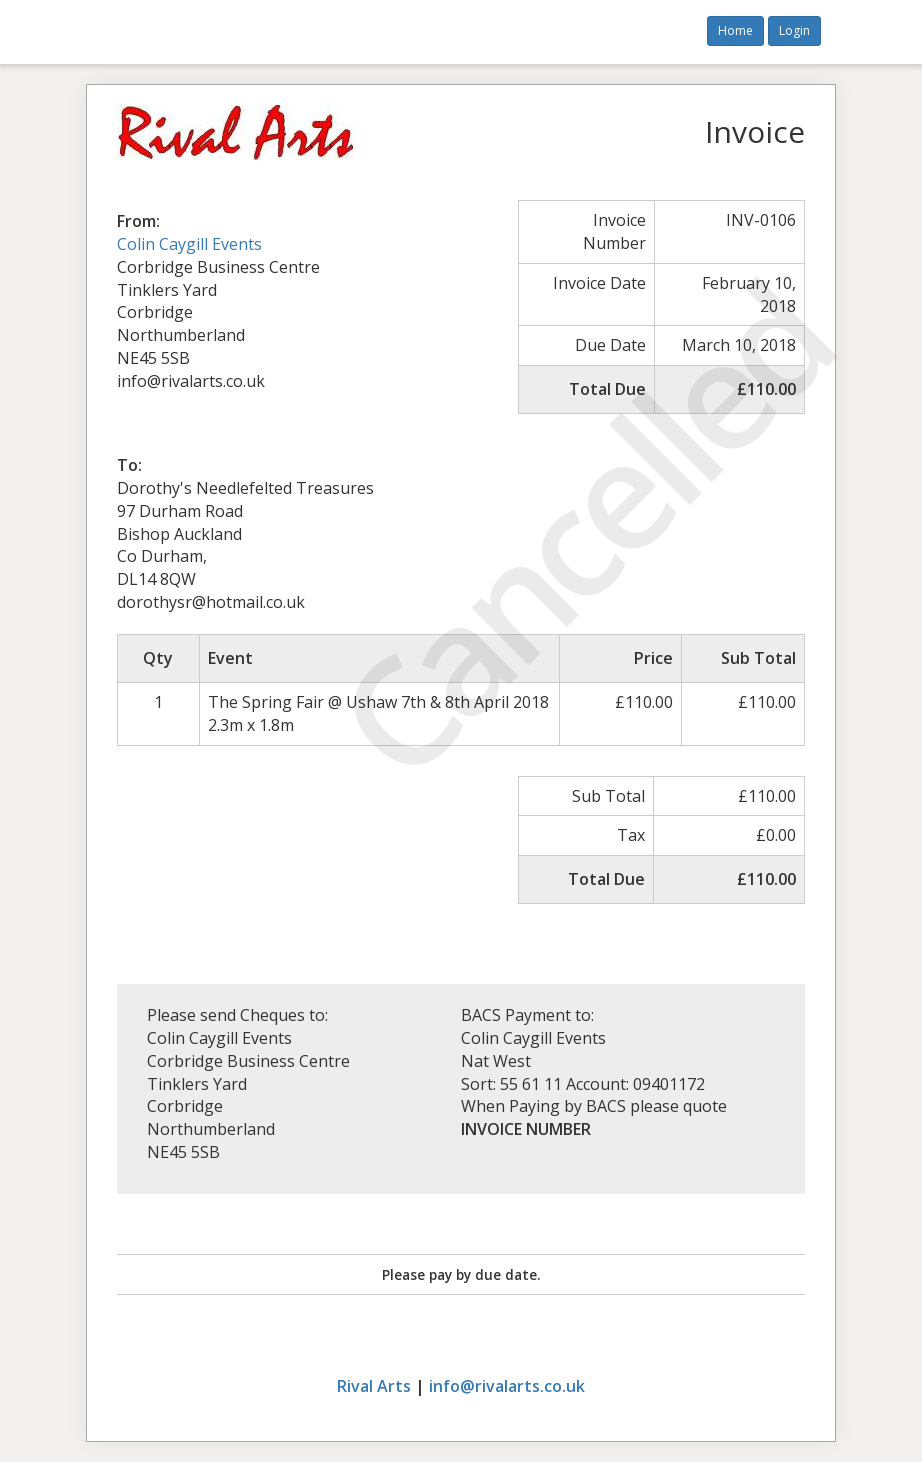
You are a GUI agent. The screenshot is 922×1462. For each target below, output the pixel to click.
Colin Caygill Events (189, 244)
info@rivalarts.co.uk (507, 1386)
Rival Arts (374, 1386)
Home (735, 30)
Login (794, 30)
